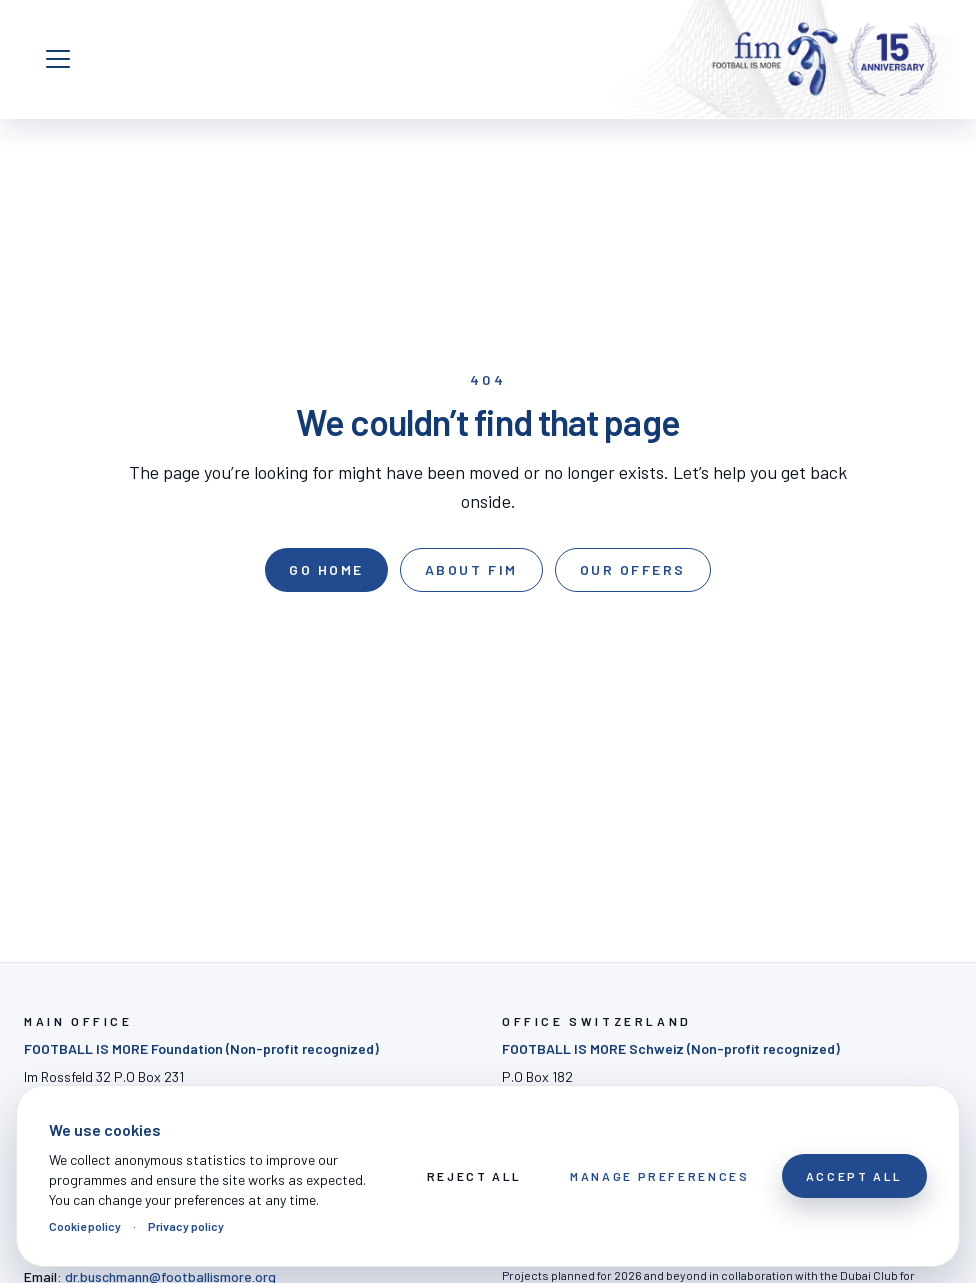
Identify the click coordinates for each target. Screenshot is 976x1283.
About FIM (471, 569)
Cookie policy (85, 1226)
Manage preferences (660, 1176)
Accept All (854, 1176)
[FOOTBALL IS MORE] (825, 59)
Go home (326, 569)
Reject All (474, 1176)
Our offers (633, 569)
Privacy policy (186, 1226)
